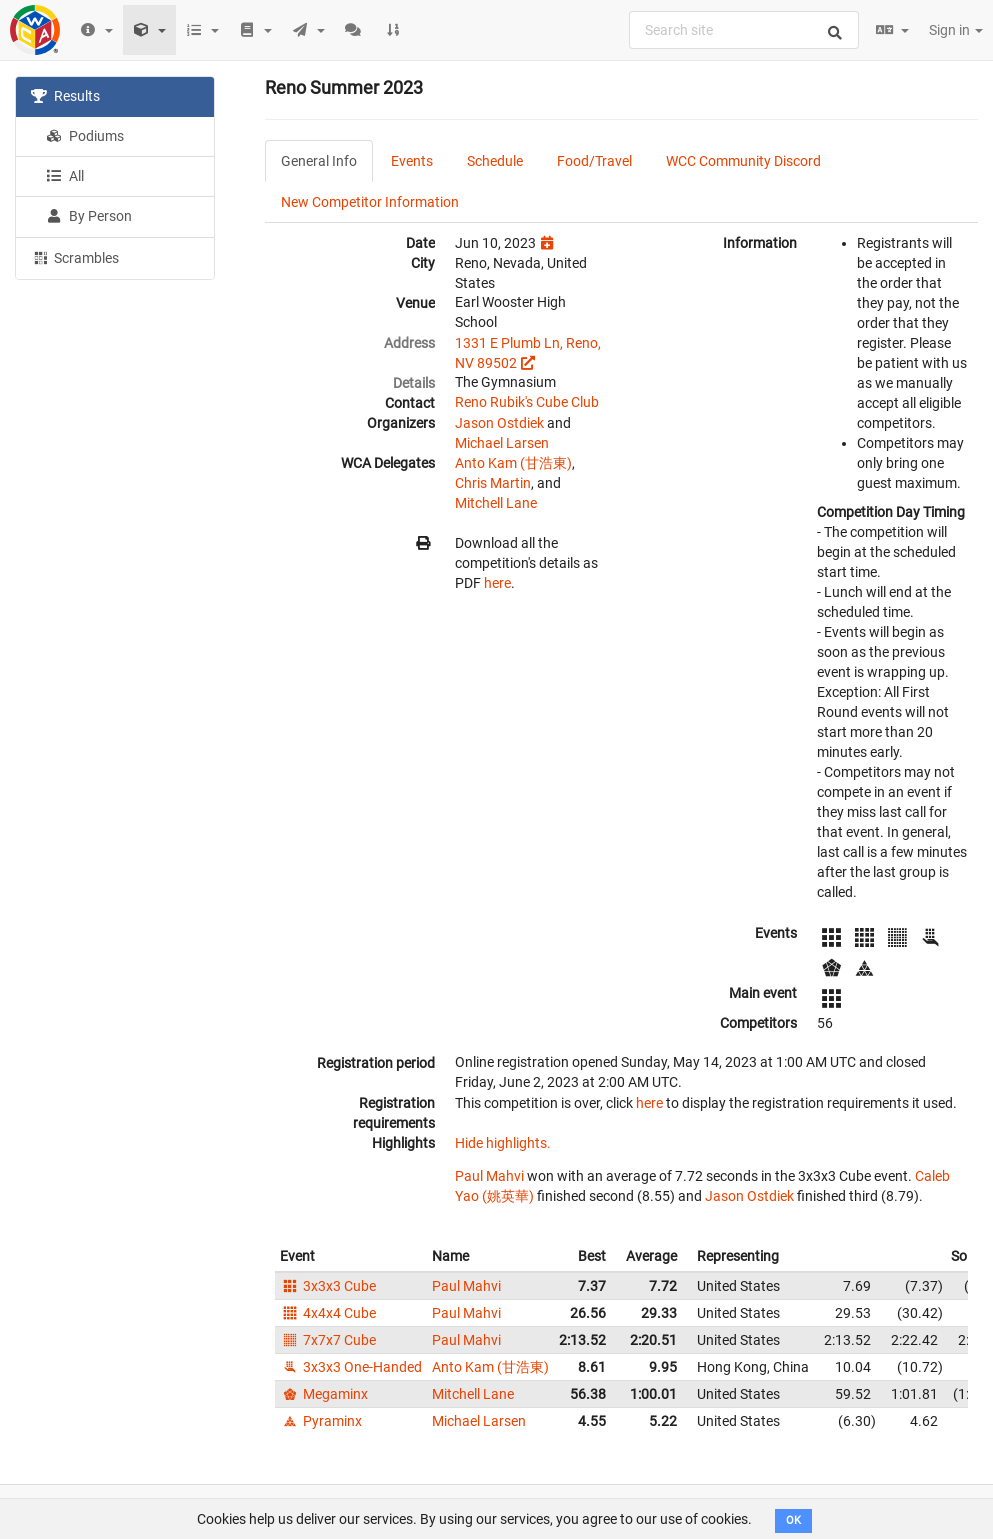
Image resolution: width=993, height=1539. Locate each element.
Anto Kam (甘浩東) (513, 463)
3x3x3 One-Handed (351, 1367)
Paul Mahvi (489, 1176)
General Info (319, 161)
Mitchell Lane (496, 503)
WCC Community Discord (743, 161)
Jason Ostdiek (499, 423)
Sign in (956, 30)
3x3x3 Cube (328, 1286)
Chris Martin (493, 483)
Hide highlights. (503, 1143)
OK (793, 1520)
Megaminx (324, 1394)
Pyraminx (321, 1421)
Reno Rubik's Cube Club (527, 402)
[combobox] (744, 30)
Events (412, 161)
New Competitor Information (370, 202)
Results (65, 96)
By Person (89, 216)
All (65, 176)
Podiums (85, 136)
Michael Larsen (502, 443)
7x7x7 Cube (328, 1340)
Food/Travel (594, 161)
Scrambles (75, 257)
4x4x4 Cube (328, 1313)
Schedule (495, 161)
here (497, 583)
